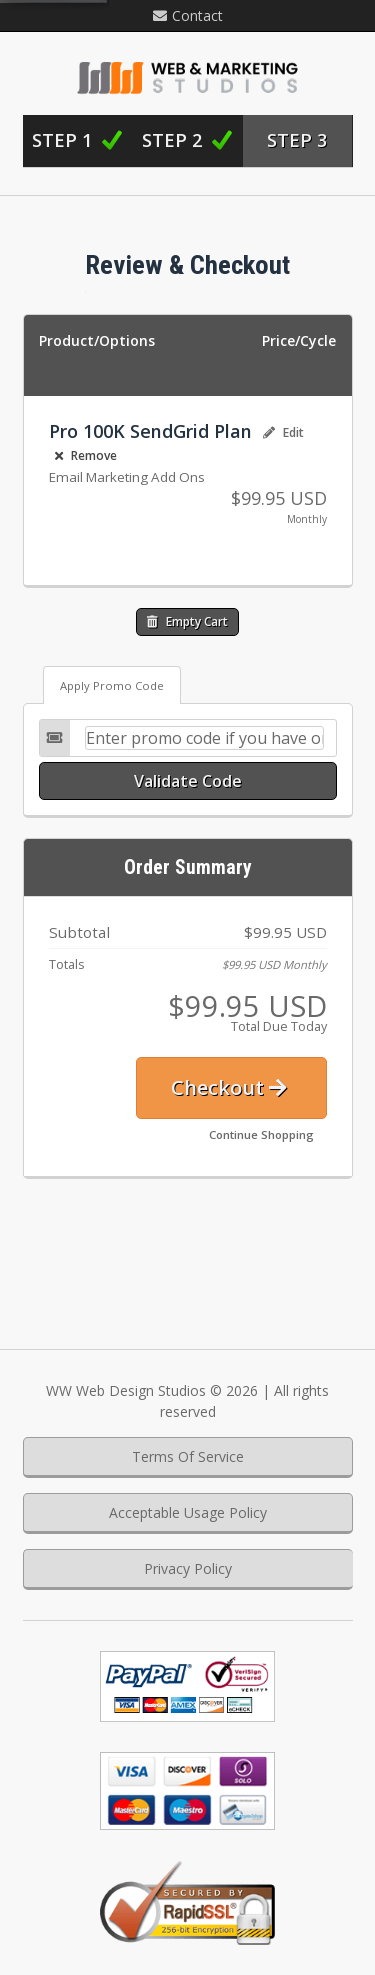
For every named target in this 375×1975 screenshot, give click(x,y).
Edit (283, 432)
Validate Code (188, 781)
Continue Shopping (261, 1134)
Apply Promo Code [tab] (112, 685)
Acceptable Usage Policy (188, 1512)
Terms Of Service (188, 1456)
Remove (86, 455)
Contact (188, 15)
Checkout (229, 1087)
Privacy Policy (188, 1568)
